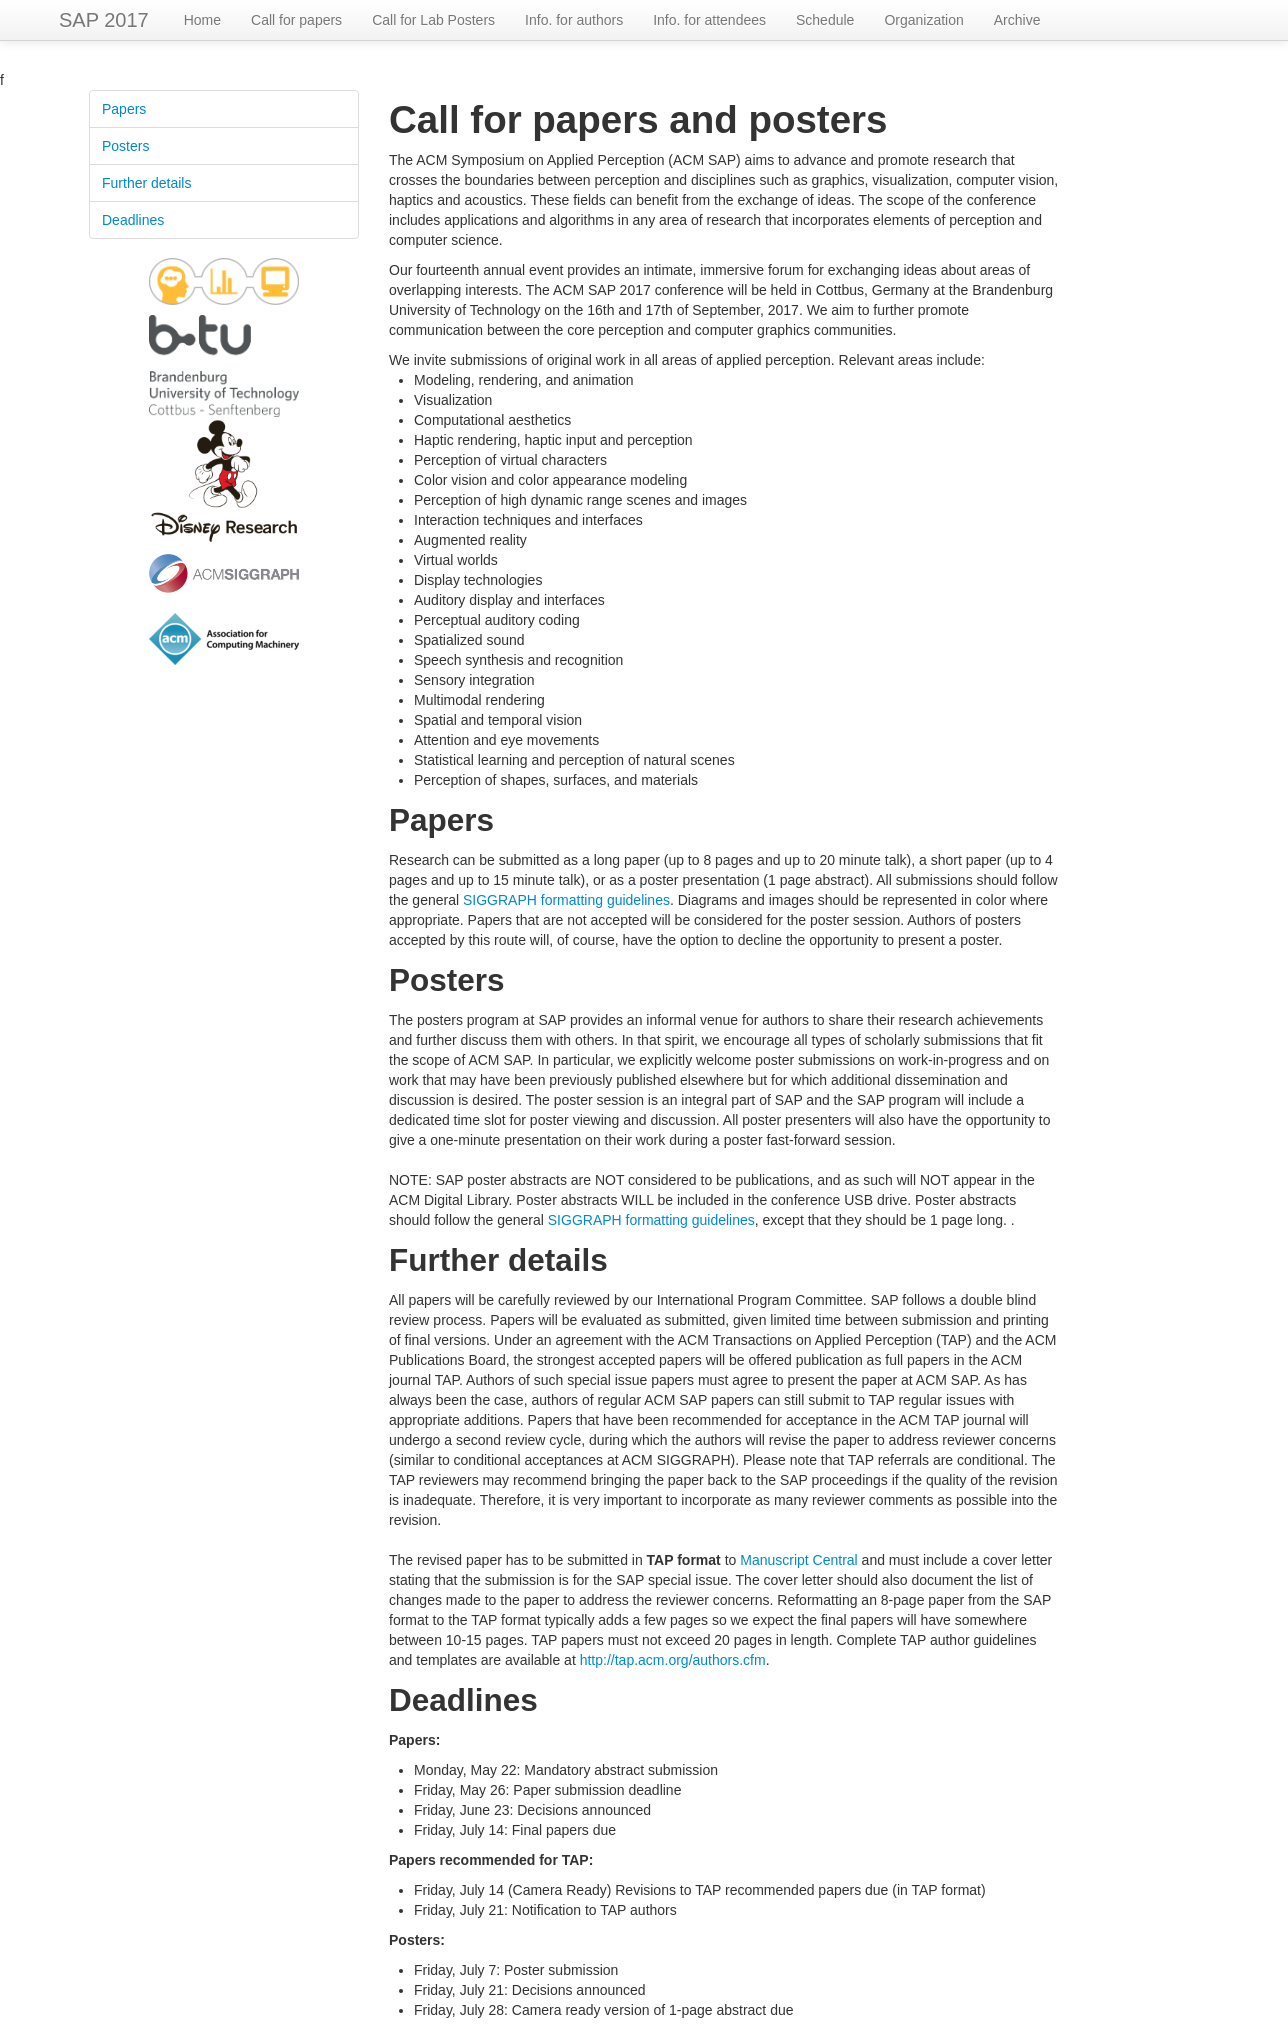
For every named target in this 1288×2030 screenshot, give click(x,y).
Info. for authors (574, 20)
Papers (124, 109)
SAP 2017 (104, 20)
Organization (923, 20)
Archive (1017, 20)
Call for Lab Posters (433, 20)
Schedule (825, 20)
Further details (146, 183)
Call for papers (296, 20)
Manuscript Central (799, 1560)
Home (202, 20)
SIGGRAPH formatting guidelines (566, 900)
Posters (125, 146)
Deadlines (133, 220)
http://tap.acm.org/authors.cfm (673, 1660)
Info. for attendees (709, 20)
